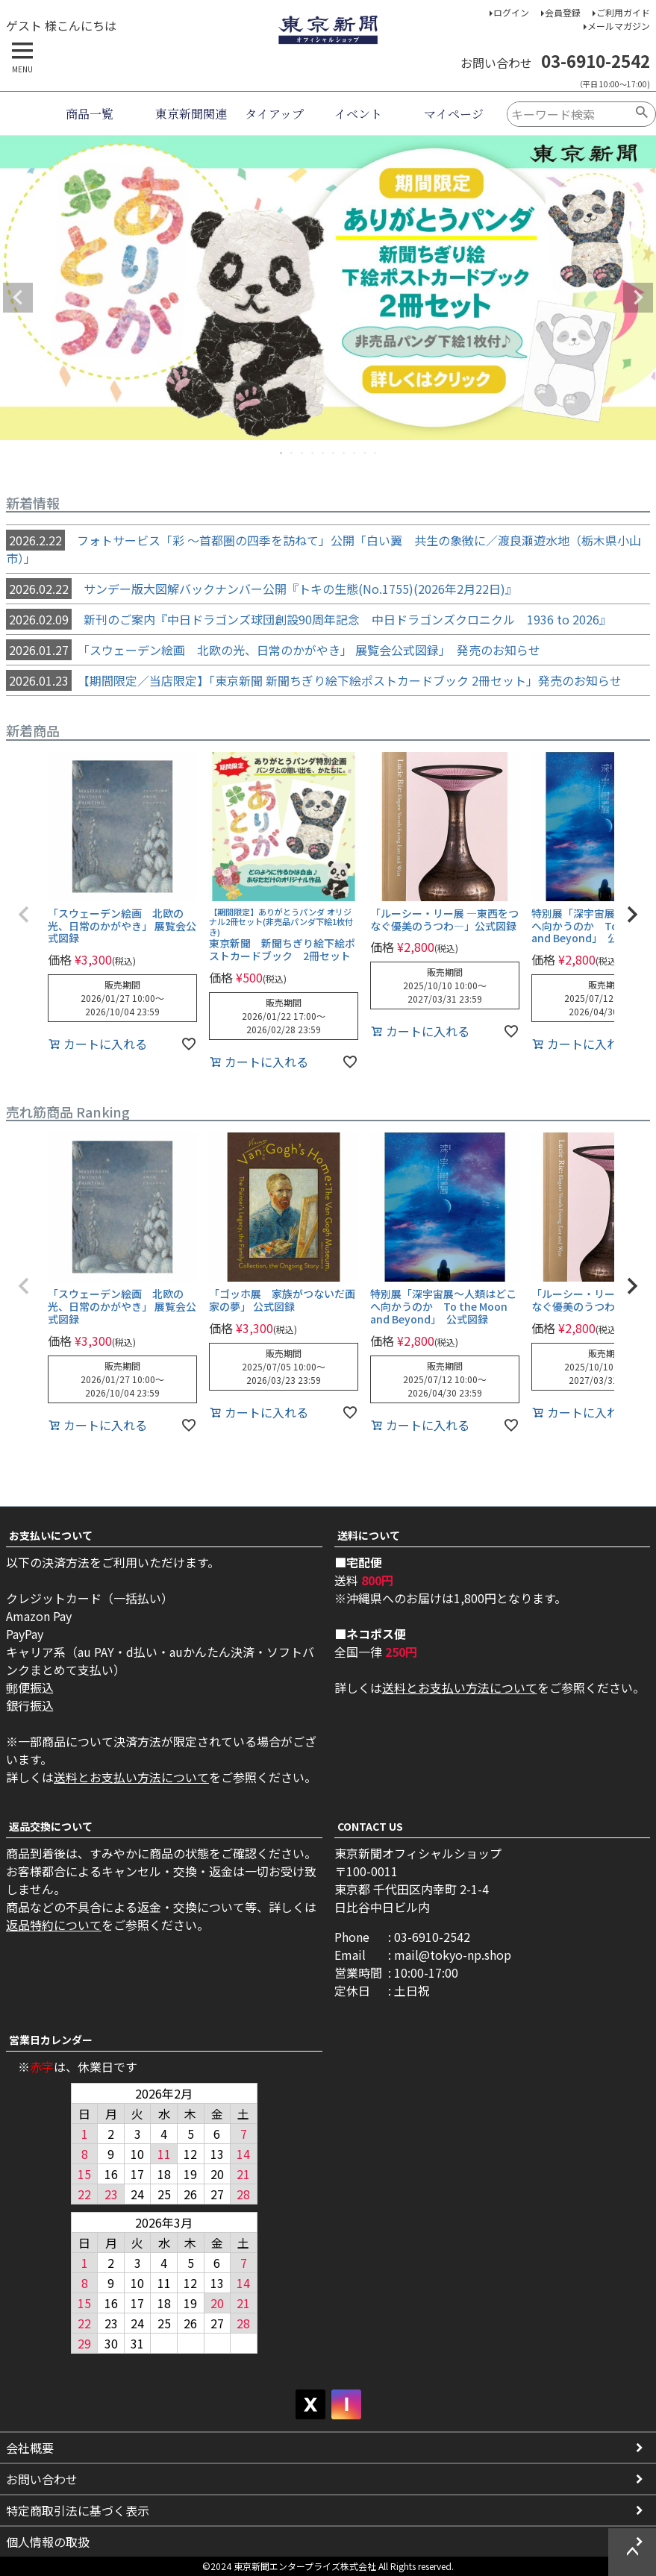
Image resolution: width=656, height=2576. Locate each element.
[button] (24, 914)
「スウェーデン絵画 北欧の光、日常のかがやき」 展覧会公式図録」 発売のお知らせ (273, 649)
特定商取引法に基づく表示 (77, 2510)
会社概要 (30, 2448)
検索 (642, 114)
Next (638, 298)
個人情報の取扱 (48, 2542)
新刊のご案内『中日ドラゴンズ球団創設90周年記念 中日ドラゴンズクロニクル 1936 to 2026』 (308, 619)
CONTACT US (370, 1826)
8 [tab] (355, 453)
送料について (368, 1535)
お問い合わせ (42, 2479)
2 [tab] (292, 453)
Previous (18, 298)
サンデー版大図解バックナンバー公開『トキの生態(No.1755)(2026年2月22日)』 (261, 588)
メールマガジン (618, 25)
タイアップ (274, 113)
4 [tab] (313, 453)
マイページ (454, 113)
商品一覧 (89, 113)
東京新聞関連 (191, 113)
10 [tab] (376, 453)
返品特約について (53, 1925)
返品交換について (51, 1826)
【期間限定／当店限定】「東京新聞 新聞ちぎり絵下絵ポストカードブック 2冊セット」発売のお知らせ (314, 680)
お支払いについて (51, 1535)
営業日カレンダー (51, 2039)
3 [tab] (303, 453)
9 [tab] (365, 453)
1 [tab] (282, 453)
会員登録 (563, 12)
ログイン (511, 12)
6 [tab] (334, 453)
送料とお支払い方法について (131, 1777)
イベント (358, 113)
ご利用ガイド (623, 12)
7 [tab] (345, 453)
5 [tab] (324, 453)
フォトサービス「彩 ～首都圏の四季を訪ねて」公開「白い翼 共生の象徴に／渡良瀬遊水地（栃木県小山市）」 (323, 548)
